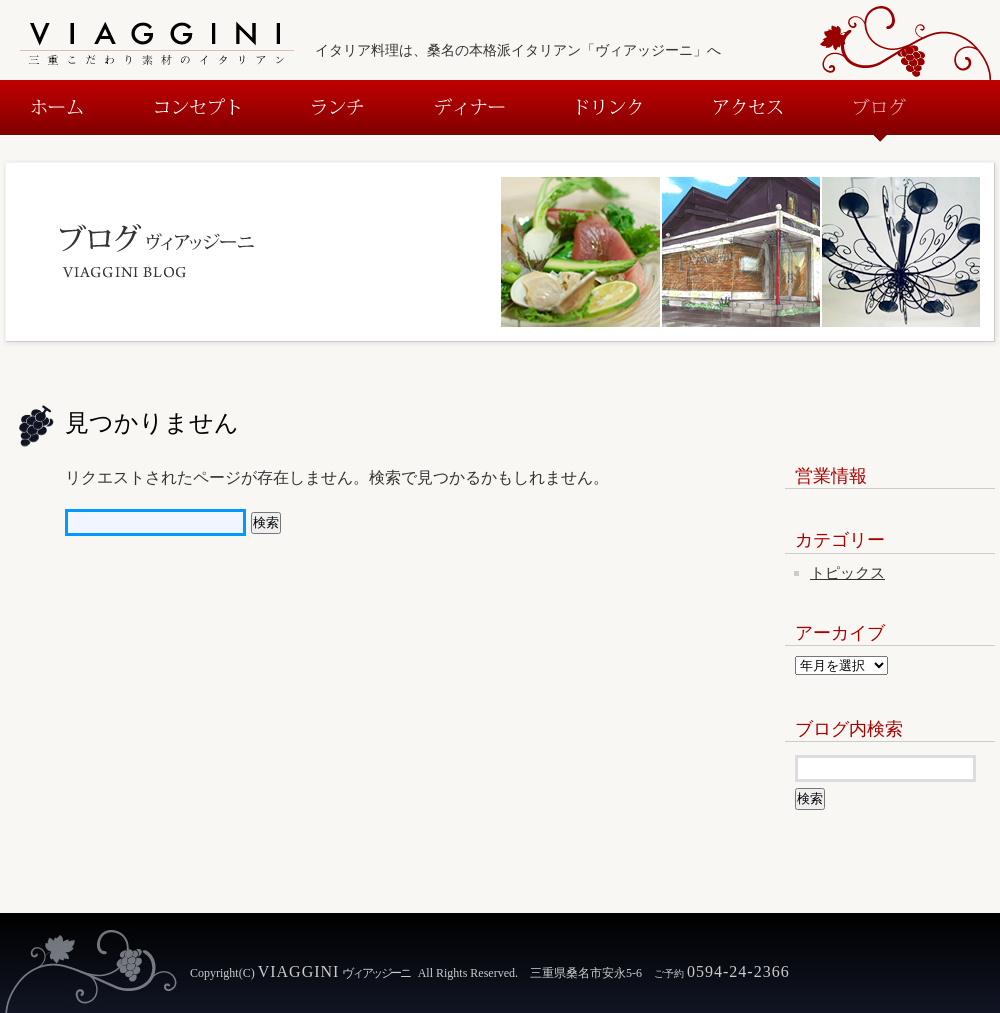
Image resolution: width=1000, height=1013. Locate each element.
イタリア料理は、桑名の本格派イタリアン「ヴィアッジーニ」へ (518, 50)
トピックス (847, 572)
